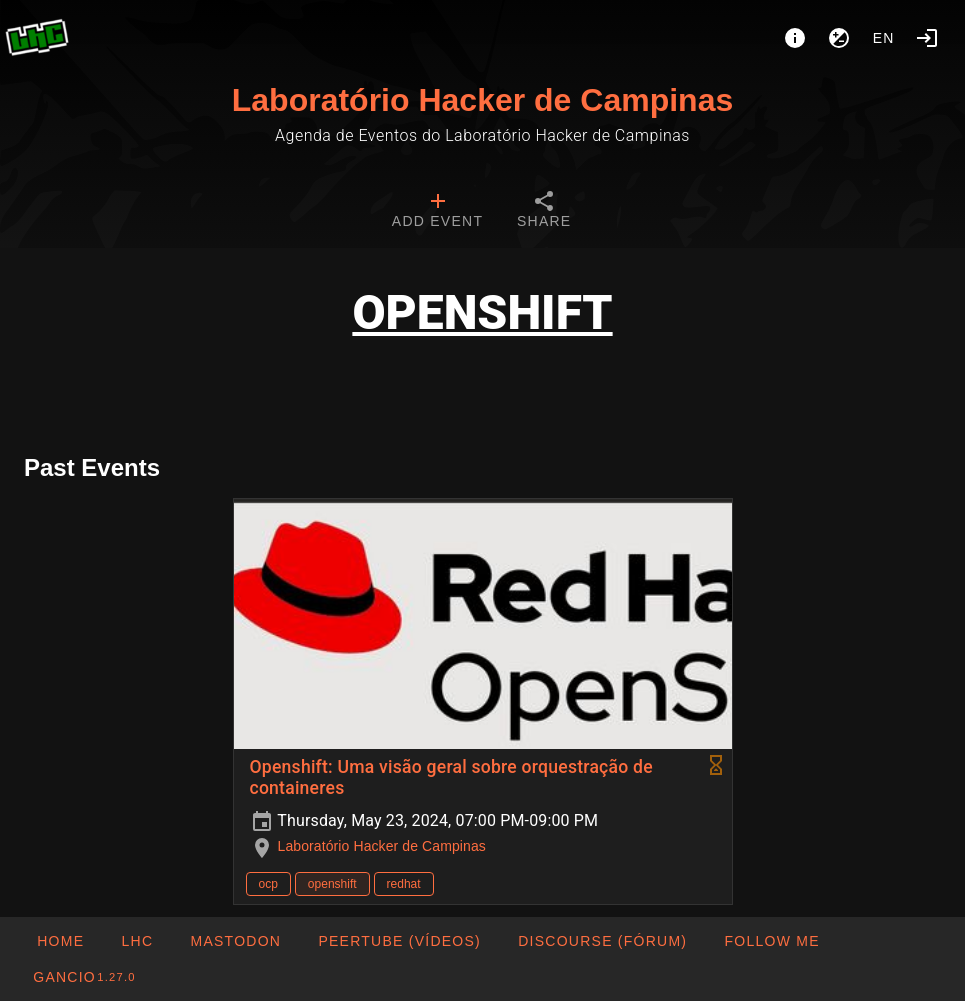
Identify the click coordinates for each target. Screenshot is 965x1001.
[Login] (927, 38)
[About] (795, 38)
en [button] (884, 38)
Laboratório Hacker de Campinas (482, 100)
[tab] (437, 212)
